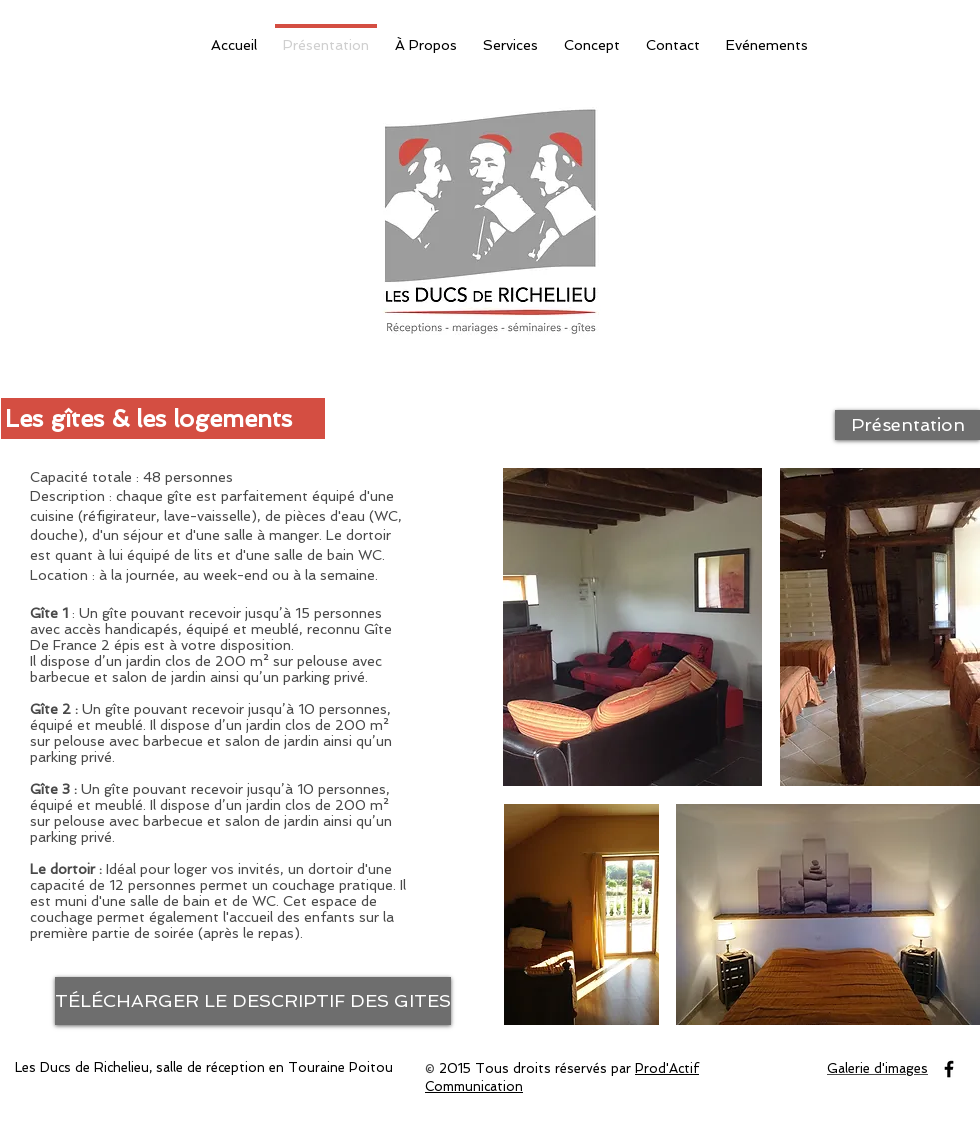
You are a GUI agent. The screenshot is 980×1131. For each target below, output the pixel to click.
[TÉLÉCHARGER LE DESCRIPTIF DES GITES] (253, 1001)
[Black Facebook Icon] (949, 1069)
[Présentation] (907, 425)
